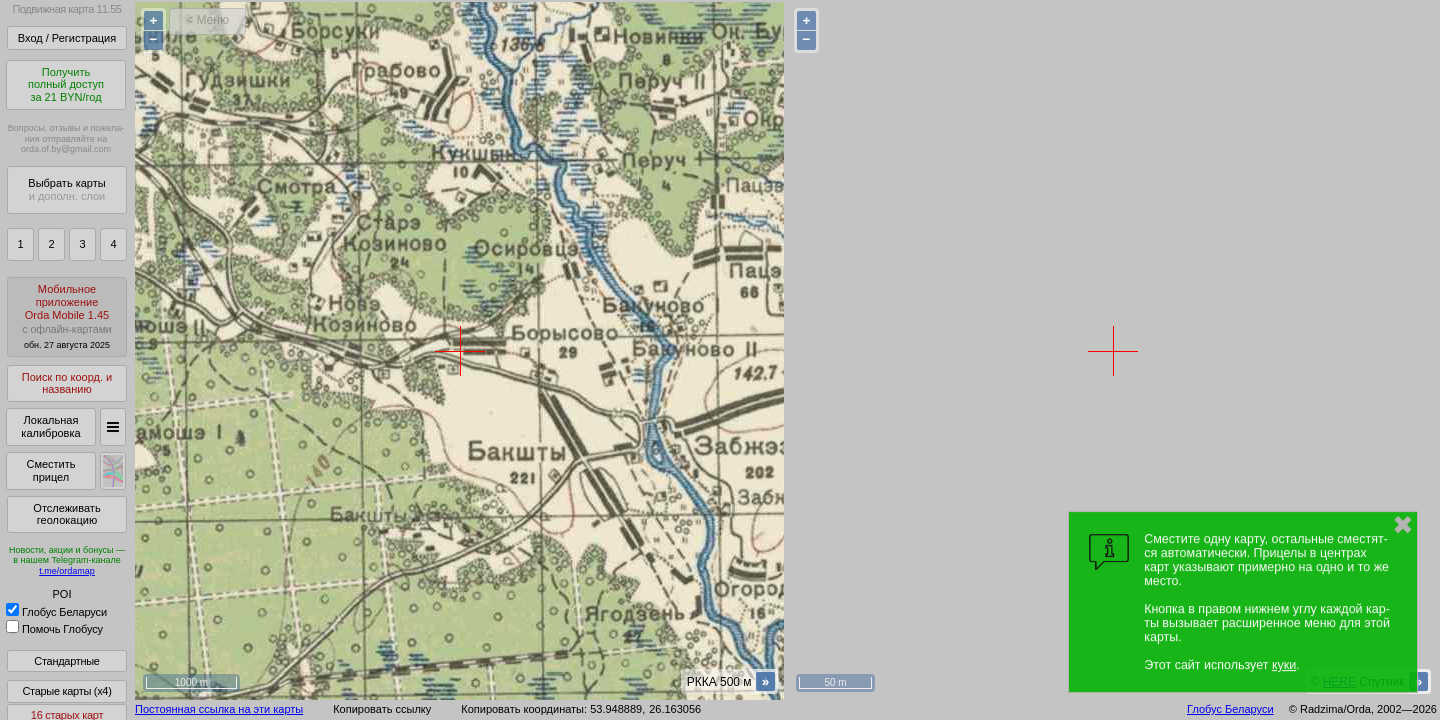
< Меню (207, 20)
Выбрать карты (66, 189)
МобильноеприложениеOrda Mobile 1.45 (67, 316)
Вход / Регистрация (67, 38)
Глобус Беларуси (56, 612)
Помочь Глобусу (54, 629)
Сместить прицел (50, 470)
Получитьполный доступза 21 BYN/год (66, 84)
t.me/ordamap (67, 571)
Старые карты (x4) (66, 691)
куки (1284, 665)
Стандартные (66, 661)
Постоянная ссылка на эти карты (219, 709)
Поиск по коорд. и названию (67, 383)
